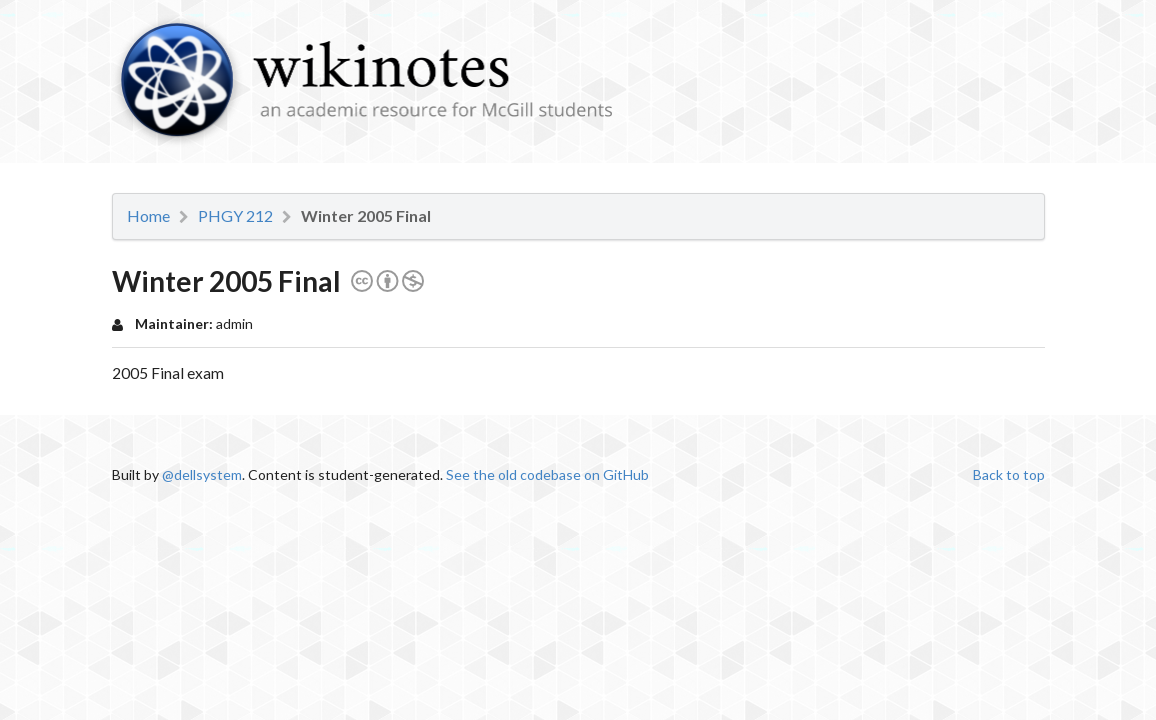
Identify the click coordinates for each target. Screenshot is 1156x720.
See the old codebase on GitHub (547, 474)
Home (148, 216)
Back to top (1009, 474)
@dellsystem (202, 474)
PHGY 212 (235, 216)
